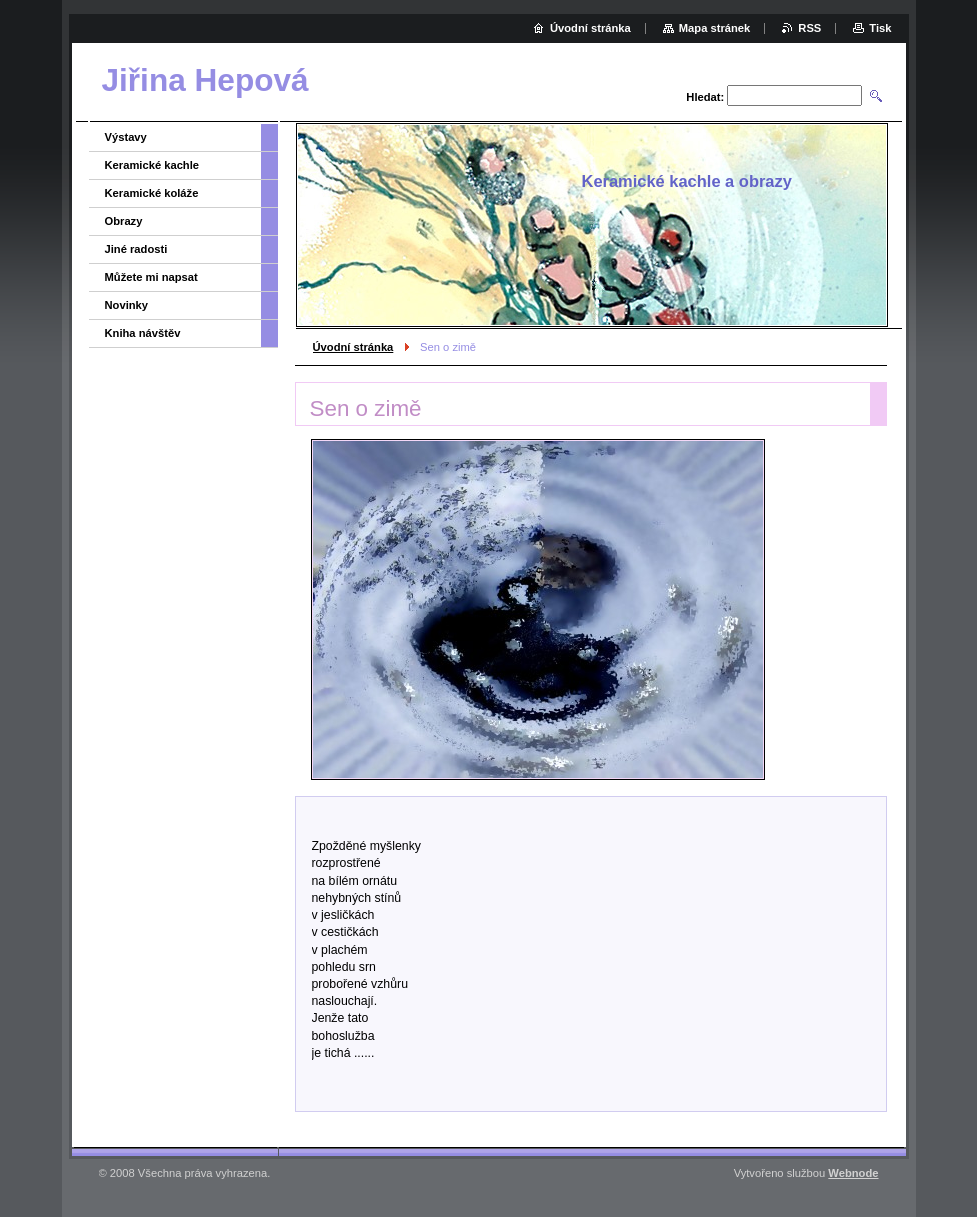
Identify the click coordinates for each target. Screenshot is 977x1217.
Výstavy (126, 137)
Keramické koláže (152, 193)
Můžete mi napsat (151, 277)
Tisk (880, 28)
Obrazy (124, 221)
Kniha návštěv (143, 333)
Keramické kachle (152, 165)
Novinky (127, 305)
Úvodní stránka (353, 347)
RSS (809, 28)
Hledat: (705, 97)
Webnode (853, 1173)
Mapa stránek (715, 28)
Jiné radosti (136, 249)
